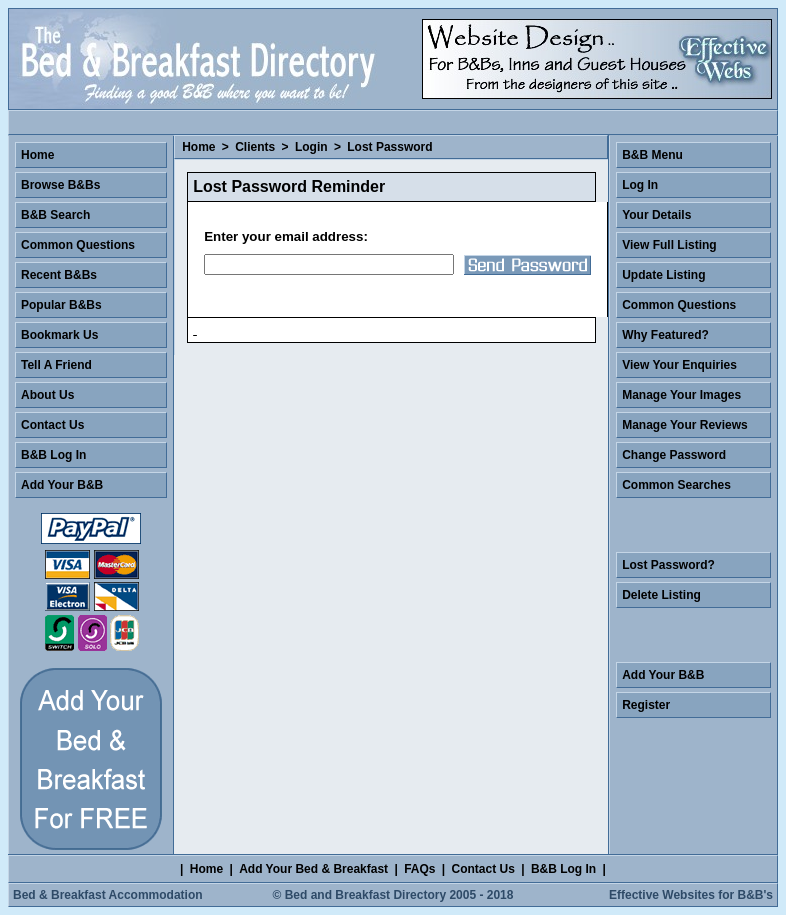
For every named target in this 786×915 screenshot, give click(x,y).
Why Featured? (665, 335)
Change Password (674, 455)
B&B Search (55, 215)
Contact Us (52, 425)
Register (646, 705)
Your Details (656, 215)
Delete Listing (661, 595)
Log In (640, 185)
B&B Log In (53, 455)
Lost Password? (668, 565)
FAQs (419, 869)
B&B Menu (652, 155)
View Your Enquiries (679, 365)
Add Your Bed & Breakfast (313, 869)
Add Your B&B (62, 485)
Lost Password (389, 147)
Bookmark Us (59, 335)
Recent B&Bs (59, 275)
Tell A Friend (56, 365)
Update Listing (663, 275)
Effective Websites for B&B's (691, 895)
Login (311, 147)
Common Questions (78, 245)
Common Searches (676, 485)
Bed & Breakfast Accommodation (108, 895)
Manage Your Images (681, 395)
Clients (255, 147)
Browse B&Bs (60, 185)
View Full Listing (669, 245)
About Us (47, 395)
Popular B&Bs (61, 305)
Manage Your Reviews (685, 425)
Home (198, 147)
